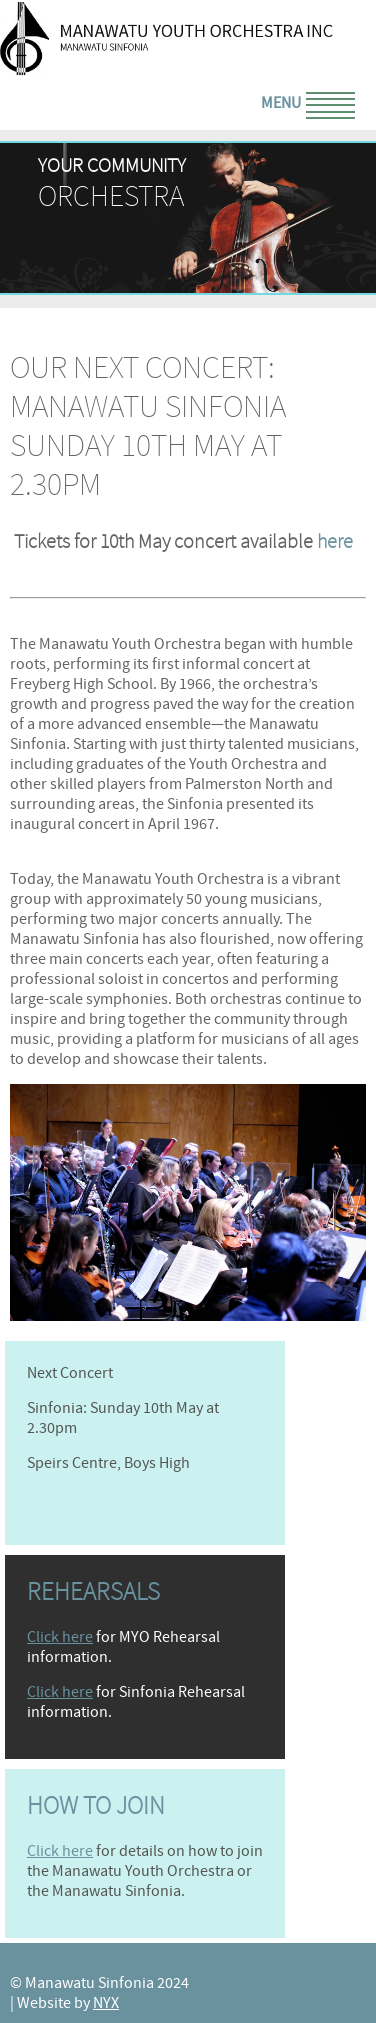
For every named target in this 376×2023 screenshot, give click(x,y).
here (335, 541)
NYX (106, 2003)
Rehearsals (93, 1592)
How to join (96, 1806)
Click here (60, 1637)
